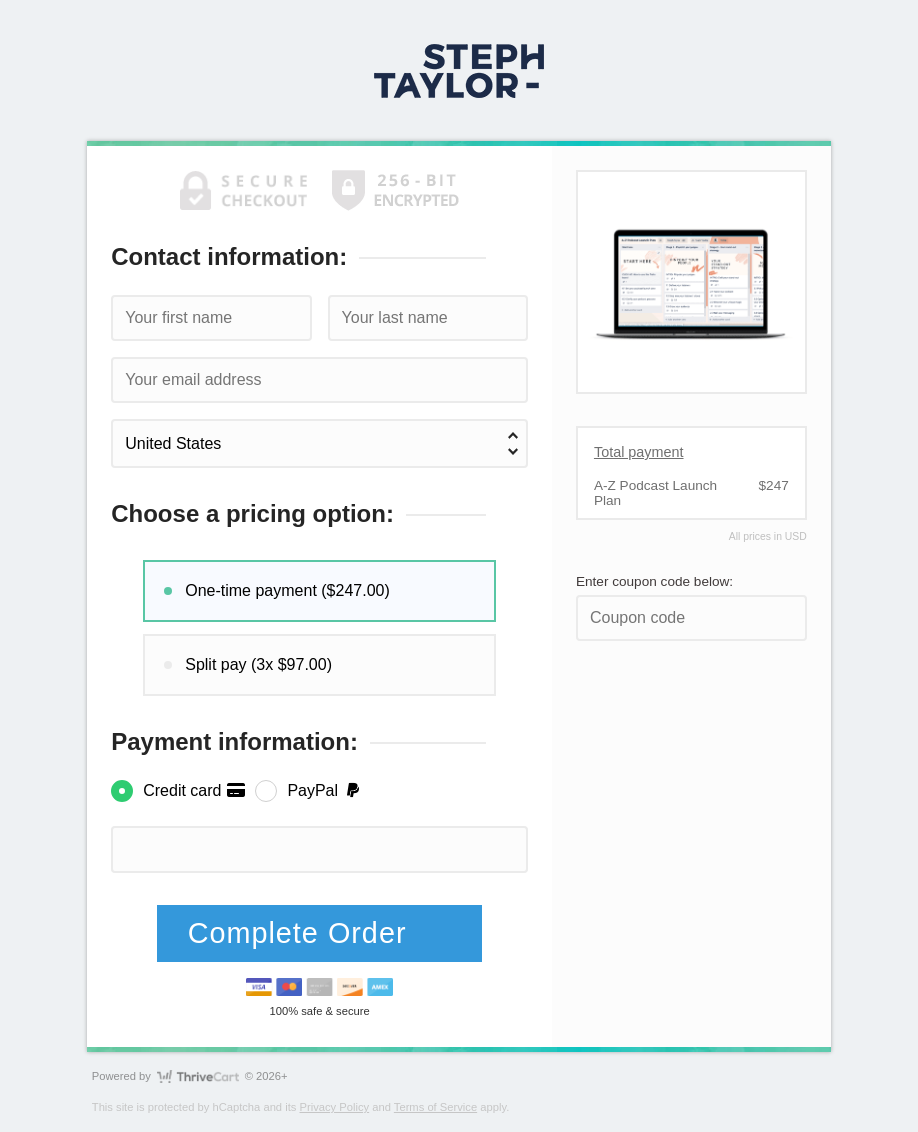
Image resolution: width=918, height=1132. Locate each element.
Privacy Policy (335, 1107)
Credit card (194, 790)
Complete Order (302, 933)
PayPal (324, 790)
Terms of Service (435, 1107)
